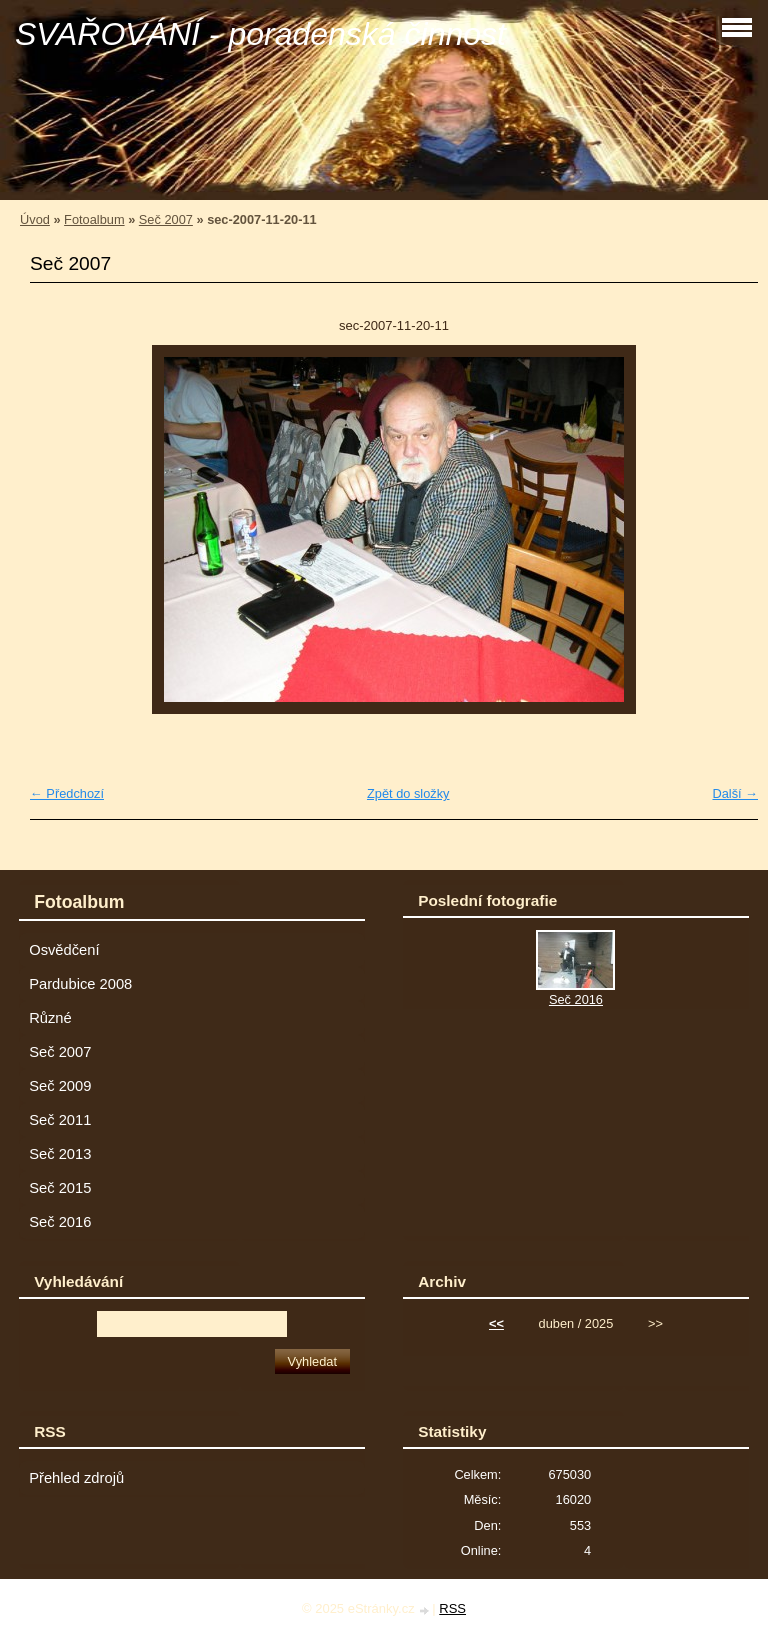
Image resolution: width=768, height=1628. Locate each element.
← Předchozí (67, 793)
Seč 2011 (60, 1120)
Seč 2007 (166, 219)
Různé (50, 1018)
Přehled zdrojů (76, 1478)
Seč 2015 (60, 1188)
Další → (735, 793)
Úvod (35, 219)
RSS (452, 1608)
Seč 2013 (60, 1154)
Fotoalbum (94, 219)
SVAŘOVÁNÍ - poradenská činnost (260, 34)
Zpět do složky (408, 793)
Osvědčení (64, 950)
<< (496, 1323)
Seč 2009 (60, 1086)
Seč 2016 (60, 1222)
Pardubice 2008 (80, 984)
